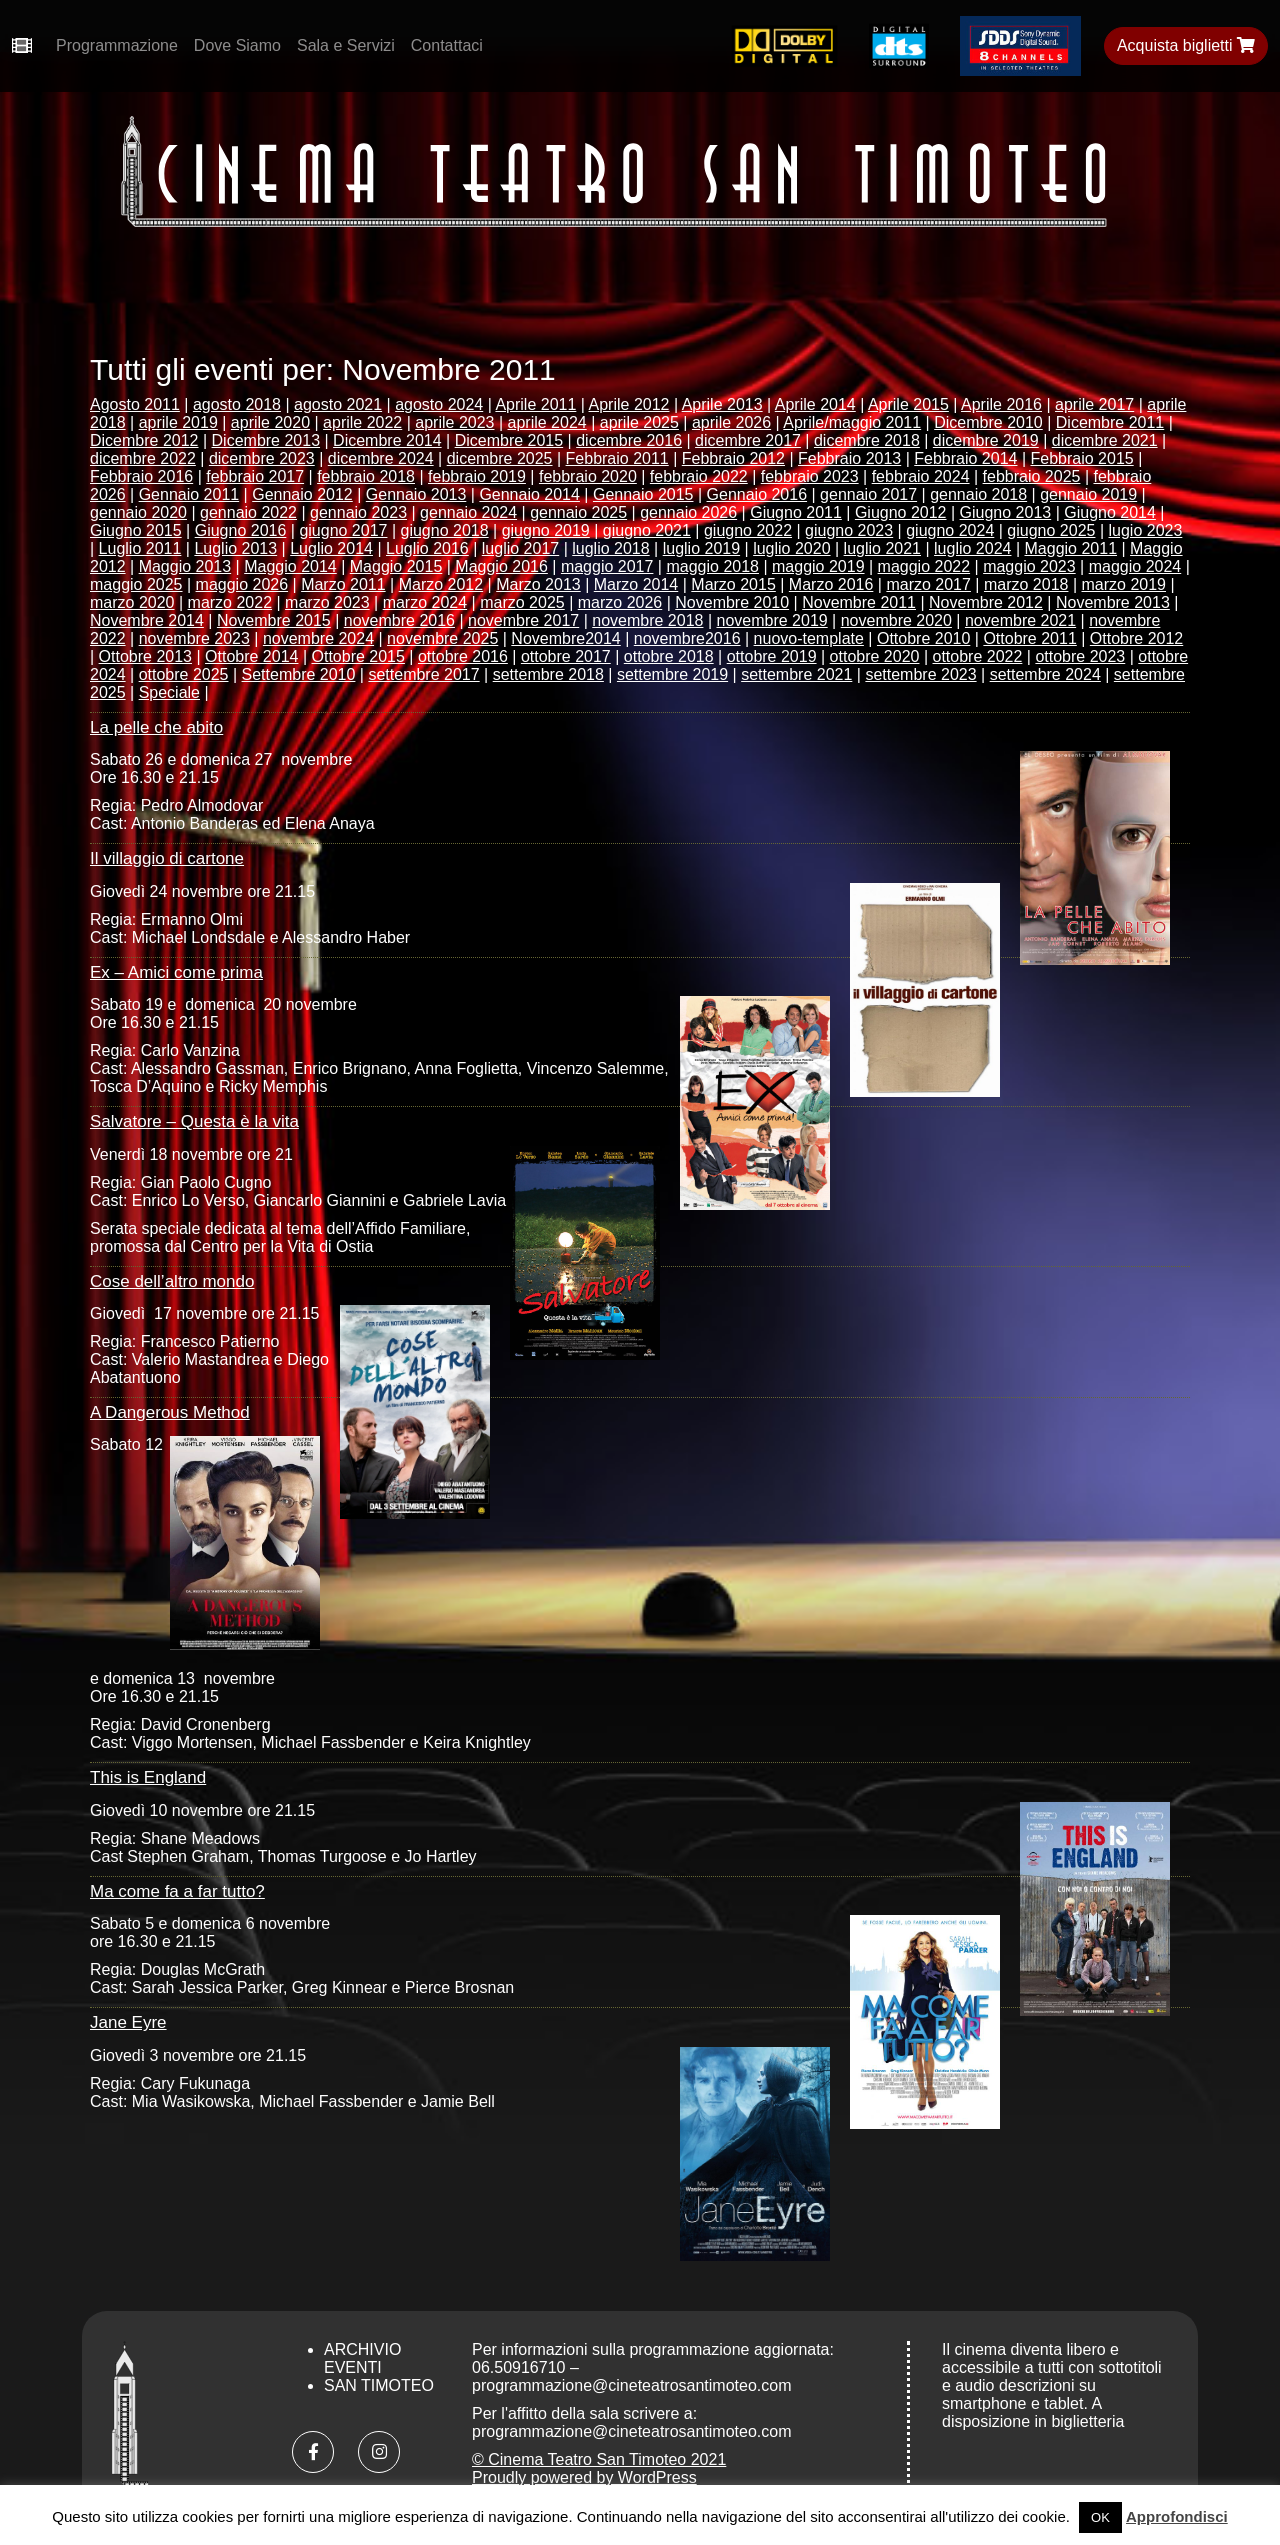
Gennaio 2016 (757, 494)
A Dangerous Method (170, 1412)
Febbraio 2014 (965, 458)
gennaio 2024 (468, 512)
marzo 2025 (522, 602)
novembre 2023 (194, 638)
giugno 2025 (1051, 530)
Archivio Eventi (362, 2358)
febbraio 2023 (810, 476)
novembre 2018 (647, 620)
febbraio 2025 (1032, 476)
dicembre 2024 (381, 458)
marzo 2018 (1026, 584)
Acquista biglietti (1186, 45)
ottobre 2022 (978, 656)
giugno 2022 (748, 530)
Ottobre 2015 (358, 656)
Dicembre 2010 (988, 422)
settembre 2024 (1045, 674)
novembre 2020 (896, 620)
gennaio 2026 (688, 512)
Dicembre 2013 (266, 440)
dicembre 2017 (748, 440)
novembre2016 (687, 638)
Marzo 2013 (538, 584)
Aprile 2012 (629, 404)
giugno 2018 (445, 530)
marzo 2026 (620, 602)
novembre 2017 (523, 620)
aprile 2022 (362, 422)
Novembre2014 (565, 638)
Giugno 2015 (136, 530)
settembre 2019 (672, 674)
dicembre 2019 (986, 440)
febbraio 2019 (477, 476)
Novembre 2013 (1113, 602)
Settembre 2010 (299, 674)
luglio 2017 (520, 548)
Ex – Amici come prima (176, 972)
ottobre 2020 (875, 656)
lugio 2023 (1146, 530)
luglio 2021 (882, 548)
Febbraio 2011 (617, 458)
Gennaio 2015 (643, 494)
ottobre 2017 (566, 656)
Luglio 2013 (235, 548)
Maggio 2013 (185, 566)
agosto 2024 (439, 404)
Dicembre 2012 (144, 440)
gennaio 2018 (978, 494)
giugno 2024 (950, 530)
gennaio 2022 (248, 512)
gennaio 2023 (358, 512)
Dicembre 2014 (387, 440)
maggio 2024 (1135, 566)
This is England (148, 1777)
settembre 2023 (920, 674)
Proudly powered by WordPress (584, 2477)
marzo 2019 (1124, 584)
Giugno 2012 (901, 512)
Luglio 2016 (427, 548)
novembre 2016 (399, 620)
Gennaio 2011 (189, 494)
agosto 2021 (338, 404)
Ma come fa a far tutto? (177, 1891)
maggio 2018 (712, 566)
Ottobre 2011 (1029, 638)
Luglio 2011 (140, 548)
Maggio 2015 (396, 566)
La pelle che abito (156, 727)
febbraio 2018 (366, 476)
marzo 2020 (132, 602)
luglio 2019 (701, 548)
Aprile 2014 (815, 404)
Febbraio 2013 (849, 458)
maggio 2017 (607, 566)
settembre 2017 (423, 674)
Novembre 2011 (859, 602)
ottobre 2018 (669, 656)
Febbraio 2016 (141, 476)
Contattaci (447, 45)
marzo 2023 (327, 602)
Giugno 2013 (1006, 512)
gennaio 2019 (1088, 494)
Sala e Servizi (346, 45)
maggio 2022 (924, 566)
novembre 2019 (771, 620)
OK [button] (1100, 2517)
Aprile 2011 (535, 404)
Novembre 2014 (147, 620)
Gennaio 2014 (529, 494)
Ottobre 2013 (145, 656)
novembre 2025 (442, 638)
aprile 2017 (1094, 404)
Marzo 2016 (831, 584)
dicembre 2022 (143, 458)
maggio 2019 (818, 566)
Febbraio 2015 (1082, 458)
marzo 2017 (928, 584)
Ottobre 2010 (923, 638)
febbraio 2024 (921, 476)
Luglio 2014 (331, 548)
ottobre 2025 (184, 674)
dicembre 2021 (1105, 440)
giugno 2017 (343, 530)
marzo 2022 (230, 602)
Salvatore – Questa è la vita (194, 1121)
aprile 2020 (270, 422)
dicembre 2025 (500, 458)
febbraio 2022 (699, 476)
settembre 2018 (548, 674)
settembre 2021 (796, 674)
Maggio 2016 (501, 566)
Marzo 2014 (636, 584)
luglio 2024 (972, 548)
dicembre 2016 (629, 440)
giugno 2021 (647, 530)
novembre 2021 (1020, 620)
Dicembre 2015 (509, 440)
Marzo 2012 (441, 584)
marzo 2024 (425, 602)
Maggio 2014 (290, 566)
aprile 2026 (731, 422)
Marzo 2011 (343, 584)
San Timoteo (379, 2385)
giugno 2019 (546, 530)
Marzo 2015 (733, 584)
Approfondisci (1177, 2516)
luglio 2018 (610, 548)
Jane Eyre (128, 2022)
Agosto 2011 (135, 404)
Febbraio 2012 (733, 458)
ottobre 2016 (463, 656)
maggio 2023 (1029, 566)
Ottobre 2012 (1136, 638)
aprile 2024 (547, 422)
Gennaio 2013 (416, 494)
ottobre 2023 (1080, 656)
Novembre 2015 (274, 620)
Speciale (169, 692)
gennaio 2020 (138, 512)
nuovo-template (809, 638)
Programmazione (117, 45)
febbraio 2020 (588, 476)
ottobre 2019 (772, 656)
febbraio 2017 (255, 476)
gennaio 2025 (578, 512)
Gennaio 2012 (302, 494)
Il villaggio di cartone (167, 858)
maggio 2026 (242, 584)
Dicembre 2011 (1110, 422)
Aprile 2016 (1001, 404)
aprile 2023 (454, 422)
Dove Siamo (237, 45)
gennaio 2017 (868, 494)
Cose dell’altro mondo (172, 1281)
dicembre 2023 (262, 458)
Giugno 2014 (1110, 512)
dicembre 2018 (867, 440)
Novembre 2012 (986, 602)
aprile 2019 (178, 422)
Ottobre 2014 (251, 656)
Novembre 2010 (732, 602)
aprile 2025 (639, 422)
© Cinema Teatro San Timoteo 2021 (599, 2459)
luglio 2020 (791, 548)
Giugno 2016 (241, 530)
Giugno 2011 (796, 512)
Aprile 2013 (722, 404)
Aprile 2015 (908, 404)
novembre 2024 (318, 638)
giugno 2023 (849, 530)
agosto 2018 (237, 404)
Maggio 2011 (1071, 548)
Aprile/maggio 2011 (852, 422)
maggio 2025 (136, 584)
